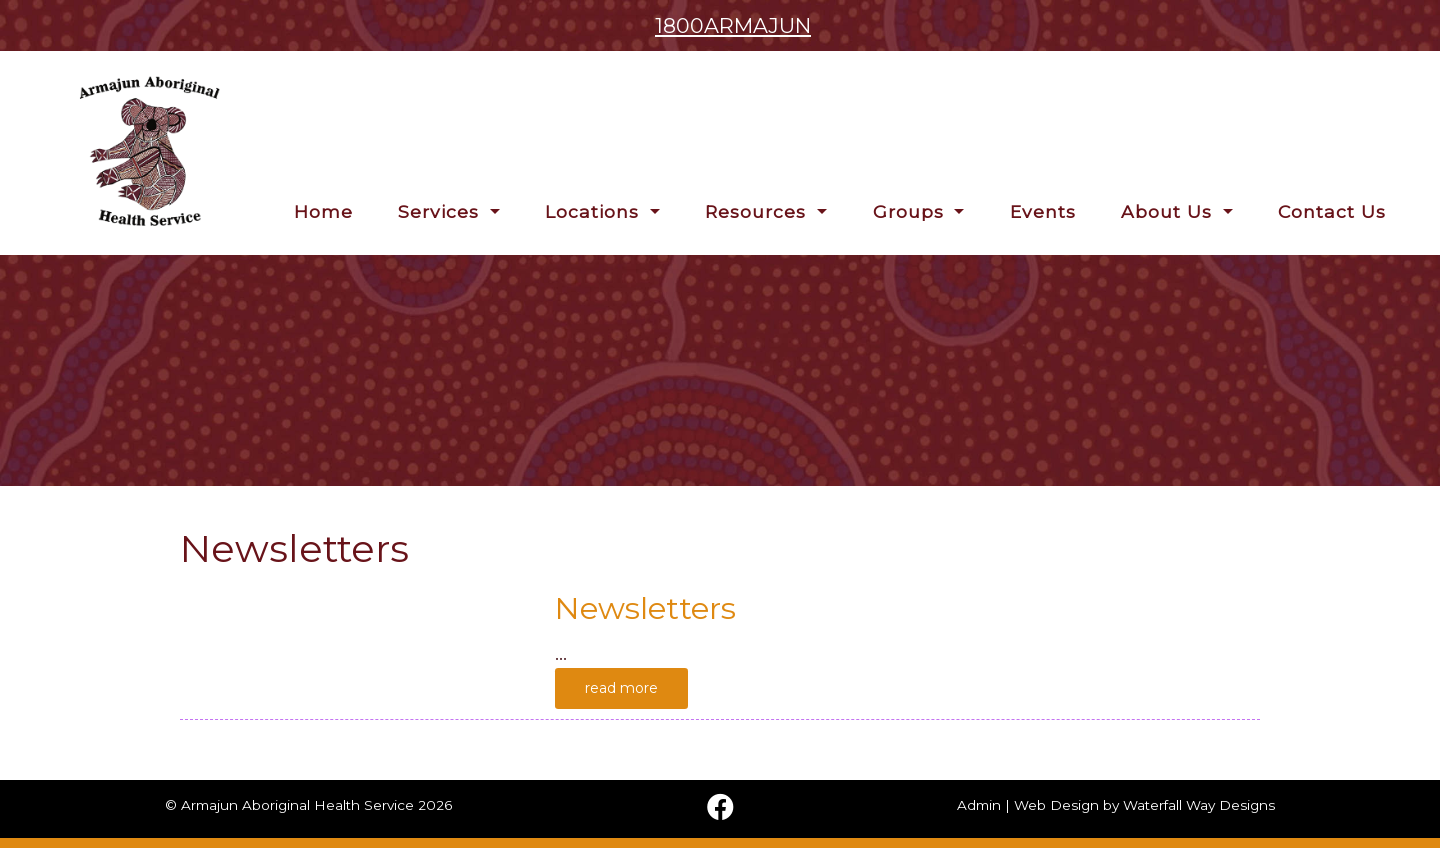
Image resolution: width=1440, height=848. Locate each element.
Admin (979, 805)
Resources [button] (758, 211)
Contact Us (1332, 211)
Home (323, 211)
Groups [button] (911, 211)
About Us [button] (1169, 211)
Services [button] (441, 211)
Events (1043, 211)
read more (621, 688)
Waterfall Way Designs (1199, 805)
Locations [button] (595, 211)
